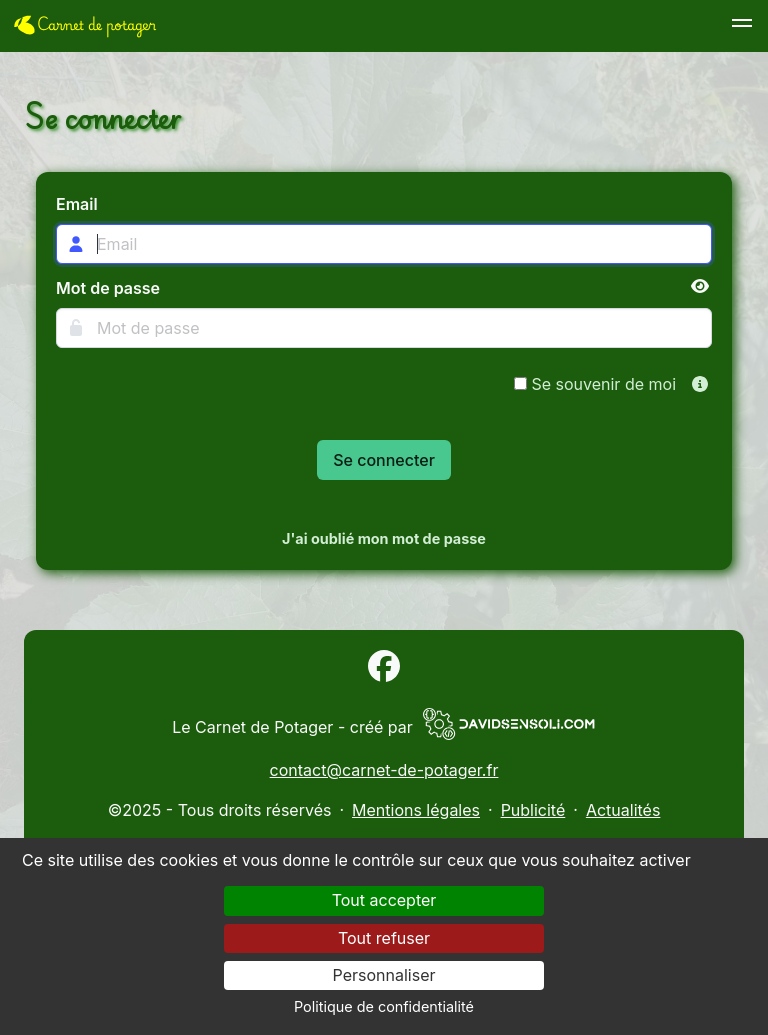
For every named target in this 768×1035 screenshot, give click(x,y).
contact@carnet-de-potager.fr (384, 770)
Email (77, 204)
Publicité (533, 810)
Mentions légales (416, 810)
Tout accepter (384, 900)
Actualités (623, 810)
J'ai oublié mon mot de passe (384, 538)
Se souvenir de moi (595, 384)
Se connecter (384, 460)
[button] (742, 26)
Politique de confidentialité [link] (384, 1006)
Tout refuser (384, 938)
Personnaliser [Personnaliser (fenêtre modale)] (384, 975)
